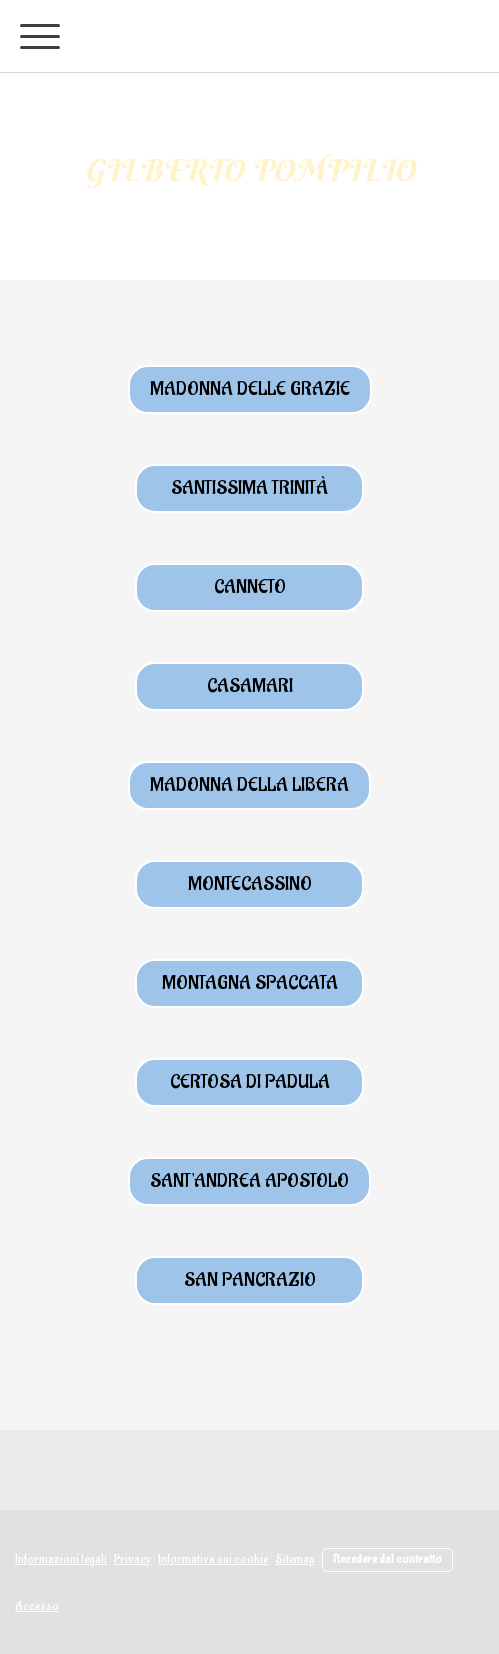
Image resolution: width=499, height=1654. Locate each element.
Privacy (132, 1559)
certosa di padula (250, 1082)
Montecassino (250, 884)
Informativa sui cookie (213, 1559)
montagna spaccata (250, 983)
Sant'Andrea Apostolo (249, 1181)
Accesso (37, 1606)
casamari (250, 686)
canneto (250, 587)
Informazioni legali (61, 1559)
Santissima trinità (249, 488)
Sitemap (295, 1559)
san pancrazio (250, 1280)
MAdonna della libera (249, 785)
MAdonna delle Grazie (250, 389)
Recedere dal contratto (387, 1559)
